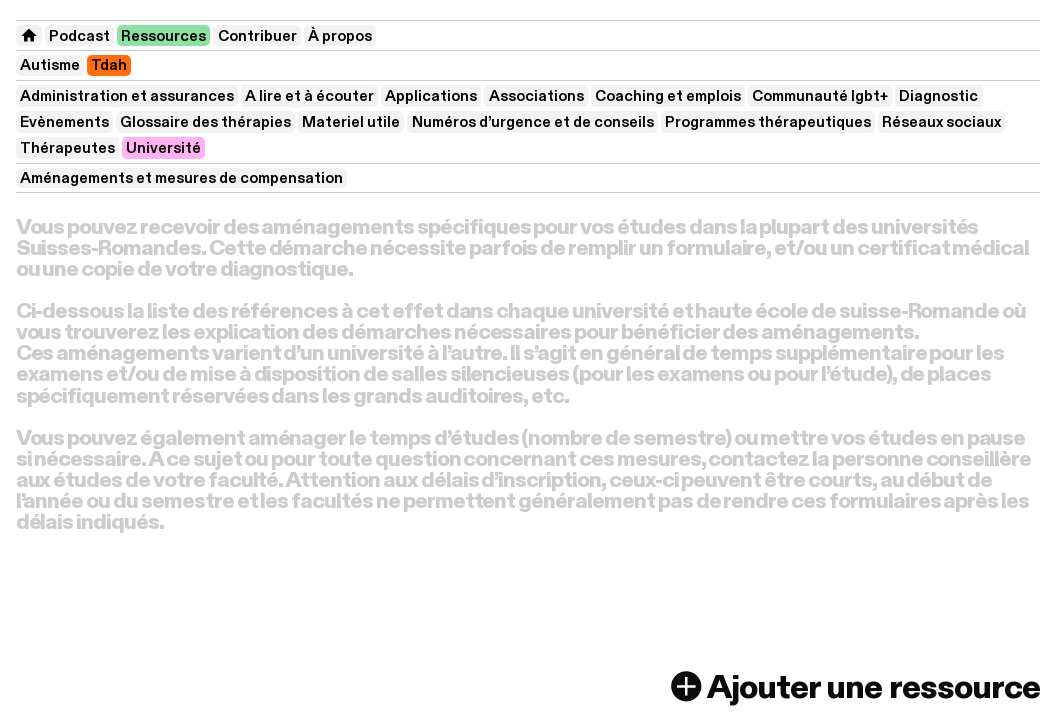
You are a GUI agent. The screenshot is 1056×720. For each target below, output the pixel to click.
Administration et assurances (127, 96)
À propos (340, 36)
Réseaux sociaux (941, 122)
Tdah (109, 65)
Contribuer (257, 36)
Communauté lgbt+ (820, 96)
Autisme (50, 65)
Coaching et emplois (668, 96)
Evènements (64, 122)
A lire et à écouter (309, 96)
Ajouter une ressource (853, 688)
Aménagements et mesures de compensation (181, 178)
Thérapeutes (67, 148)
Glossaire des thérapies (205, 122)
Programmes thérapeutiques (768, 122)
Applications (431, 96)
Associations (536, 96)
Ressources (163, 36)
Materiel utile (351, 122)
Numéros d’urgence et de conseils (533, 122)
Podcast (79, 36)
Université (163, 148)
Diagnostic (938, 96)
